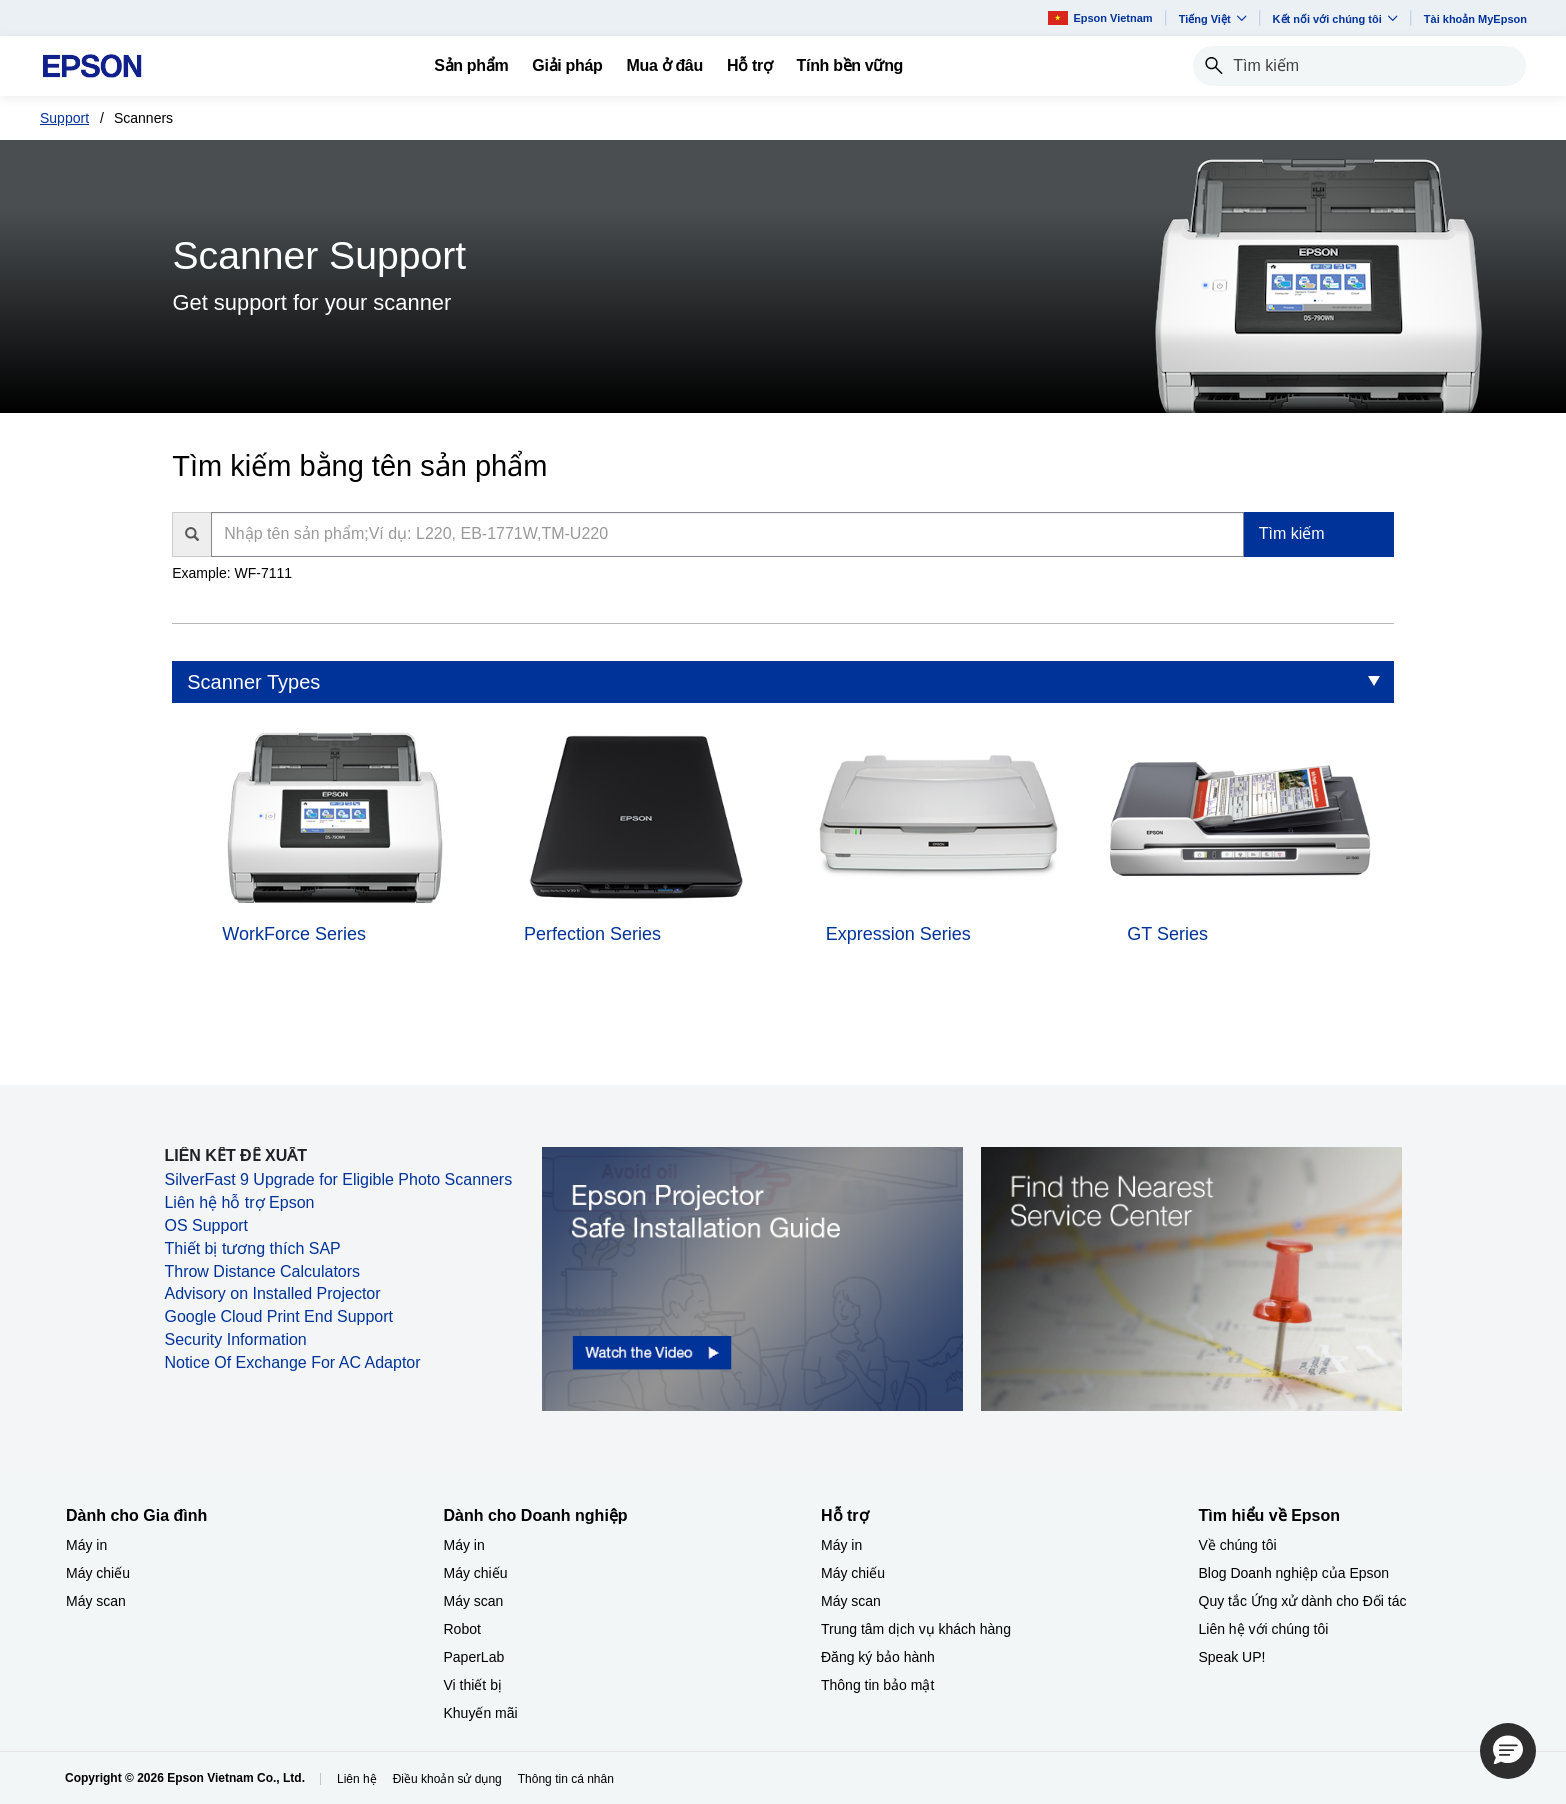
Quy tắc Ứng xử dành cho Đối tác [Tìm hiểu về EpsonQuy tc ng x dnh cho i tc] (1303, 1601)
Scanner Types (253, 682)
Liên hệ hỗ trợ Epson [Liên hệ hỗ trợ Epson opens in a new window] (239, 1202)
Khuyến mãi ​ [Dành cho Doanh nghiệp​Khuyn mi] (483, 1713)
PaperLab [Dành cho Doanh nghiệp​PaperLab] (474, 1657)
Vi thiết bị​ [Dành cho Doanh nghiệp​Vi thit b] (473, 1685)
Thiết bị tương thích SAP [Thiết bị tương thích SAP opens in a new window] (252, 1248)
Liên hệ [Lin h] (357, 1779)
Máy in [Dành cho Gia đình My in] (86, 1545)
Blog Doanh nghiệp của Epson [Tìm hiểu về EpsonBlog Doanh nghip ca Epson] (1294, 1573)
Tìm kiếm (1292, 533)
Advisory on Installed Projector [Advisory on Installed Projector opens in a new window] (272, 1293)
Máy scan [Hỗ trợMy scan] (851, 1601)
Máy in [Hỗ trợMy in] (841, 1545)
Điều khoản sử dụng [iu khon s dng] (447, 1779)
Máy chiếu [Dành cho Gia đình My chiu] (98, 1573)
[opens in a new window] (752, 1278)
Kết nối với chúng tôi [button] (1335, 18)
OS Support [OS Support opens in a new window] (206, 1225)
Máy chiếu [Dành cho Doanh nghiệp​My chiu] (476, 1573)
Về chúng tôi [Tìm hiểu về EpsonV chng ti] (1238, 1545)
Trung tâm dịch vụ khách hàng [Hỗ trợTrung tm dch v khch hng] (916, 1629)
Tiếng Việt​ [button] (1213, 18)
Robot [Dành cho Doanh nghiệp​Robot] (462, 1629)
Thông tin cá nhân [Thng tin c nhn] (566, 1779)
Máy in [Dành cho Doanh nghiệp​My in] (464, 1545)
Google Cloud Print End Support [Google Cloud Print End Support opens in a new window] (278, 1316)
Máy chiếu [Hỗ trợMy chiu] (853, 1573)
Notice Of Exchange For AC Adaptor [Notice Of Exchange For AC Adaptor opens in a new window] (292, 1362)
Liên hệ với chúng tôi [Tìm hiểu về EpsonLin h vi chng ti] (1264, 1629)
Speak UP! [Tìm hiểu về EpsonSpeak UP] (1232, 1657)
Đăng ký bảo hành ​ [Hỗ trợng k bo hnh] (880, 1657)
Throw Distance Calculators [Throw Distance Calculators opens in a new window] (262, 1271)
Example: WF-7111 (232, 573)
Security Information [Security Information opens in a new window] (235, 1339)
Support (64, 118)
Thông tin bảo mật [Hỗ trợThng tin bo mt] (877, 1685)
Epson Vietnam (1100, 17)
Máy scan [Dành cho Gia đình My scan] (96, 1601)
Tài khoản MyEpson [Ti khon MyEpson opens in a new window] (1475, 19)
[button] (1508, 1751)
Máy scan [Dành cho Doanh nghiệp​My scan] (474, 1601)
